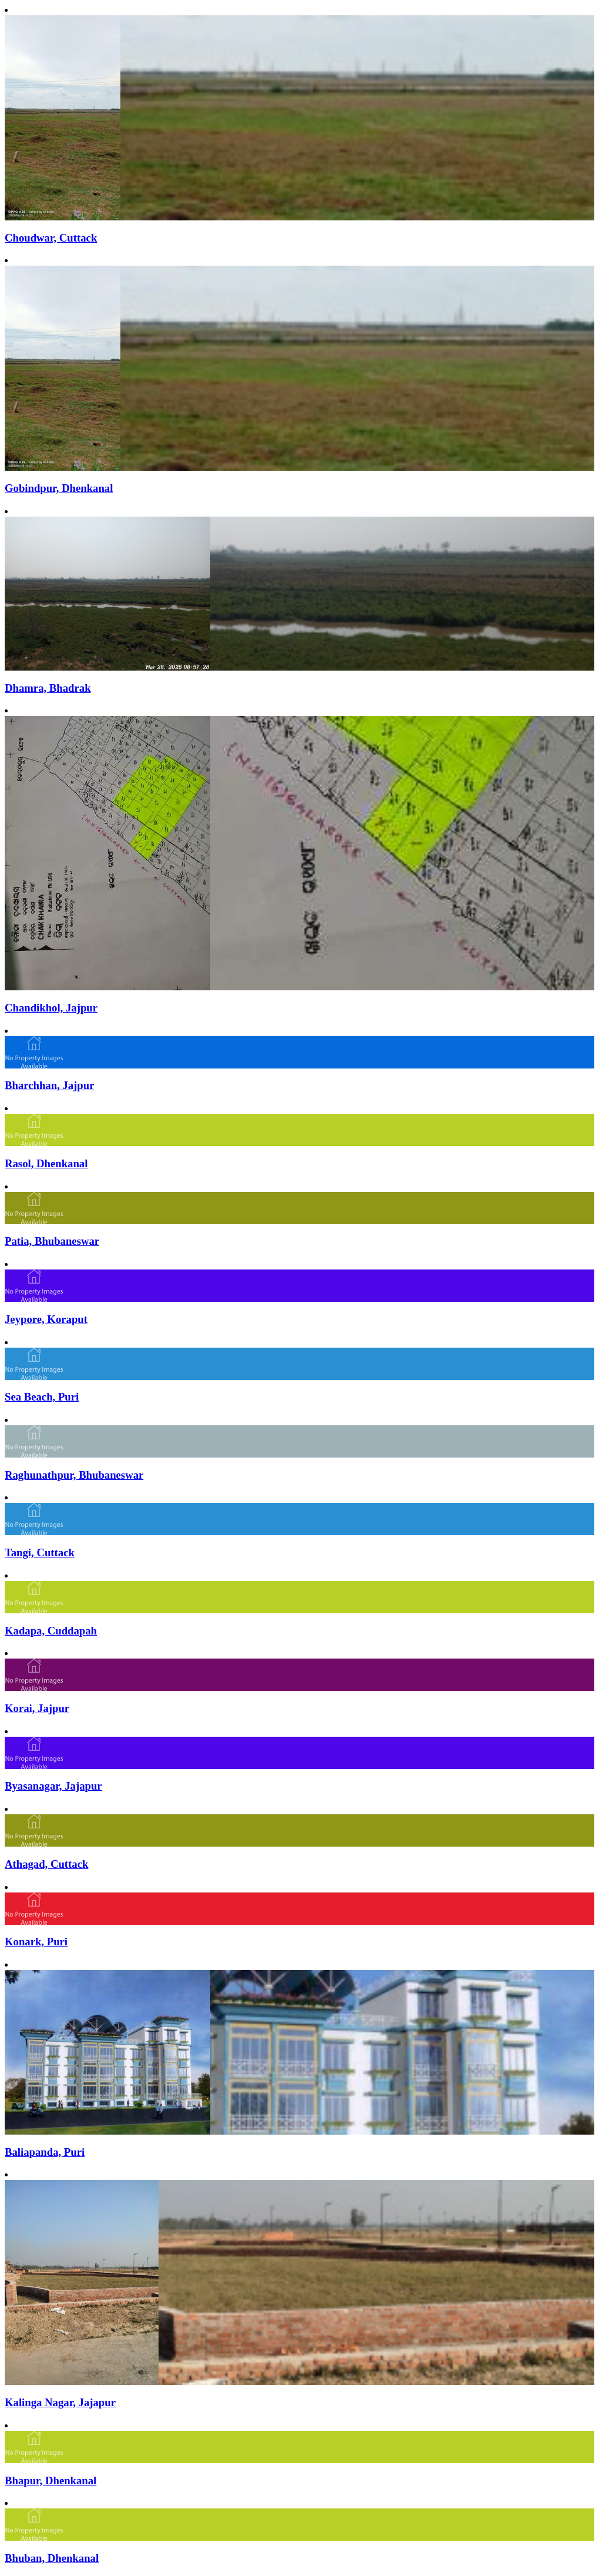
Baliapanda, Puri (45, 2152)
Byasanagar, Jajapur (53, 1786)
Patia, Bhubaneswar (52, 1241)
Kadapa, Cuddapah (51, 1630)
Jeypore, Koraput (46, 1319)
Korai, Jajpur (37, 1708)
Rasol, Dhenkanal (46, 1163)
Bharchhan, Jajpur (49, 1085)
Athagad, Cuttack (46, 1864)
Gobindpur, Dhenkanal (59, 488)
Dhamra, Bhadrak (48, 688)
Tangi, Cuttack (40, 1552)
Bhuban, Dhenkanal (52, 2558)
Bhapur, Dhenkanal (50, 2480)
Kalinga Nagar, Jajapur (60, 2402)
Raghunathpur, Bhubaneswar (74, 1475)
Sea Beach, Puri (42, 1397)
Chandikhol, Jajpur (51, 1007)
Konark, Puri (36, 1941)
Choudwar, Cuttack (51, 238)
